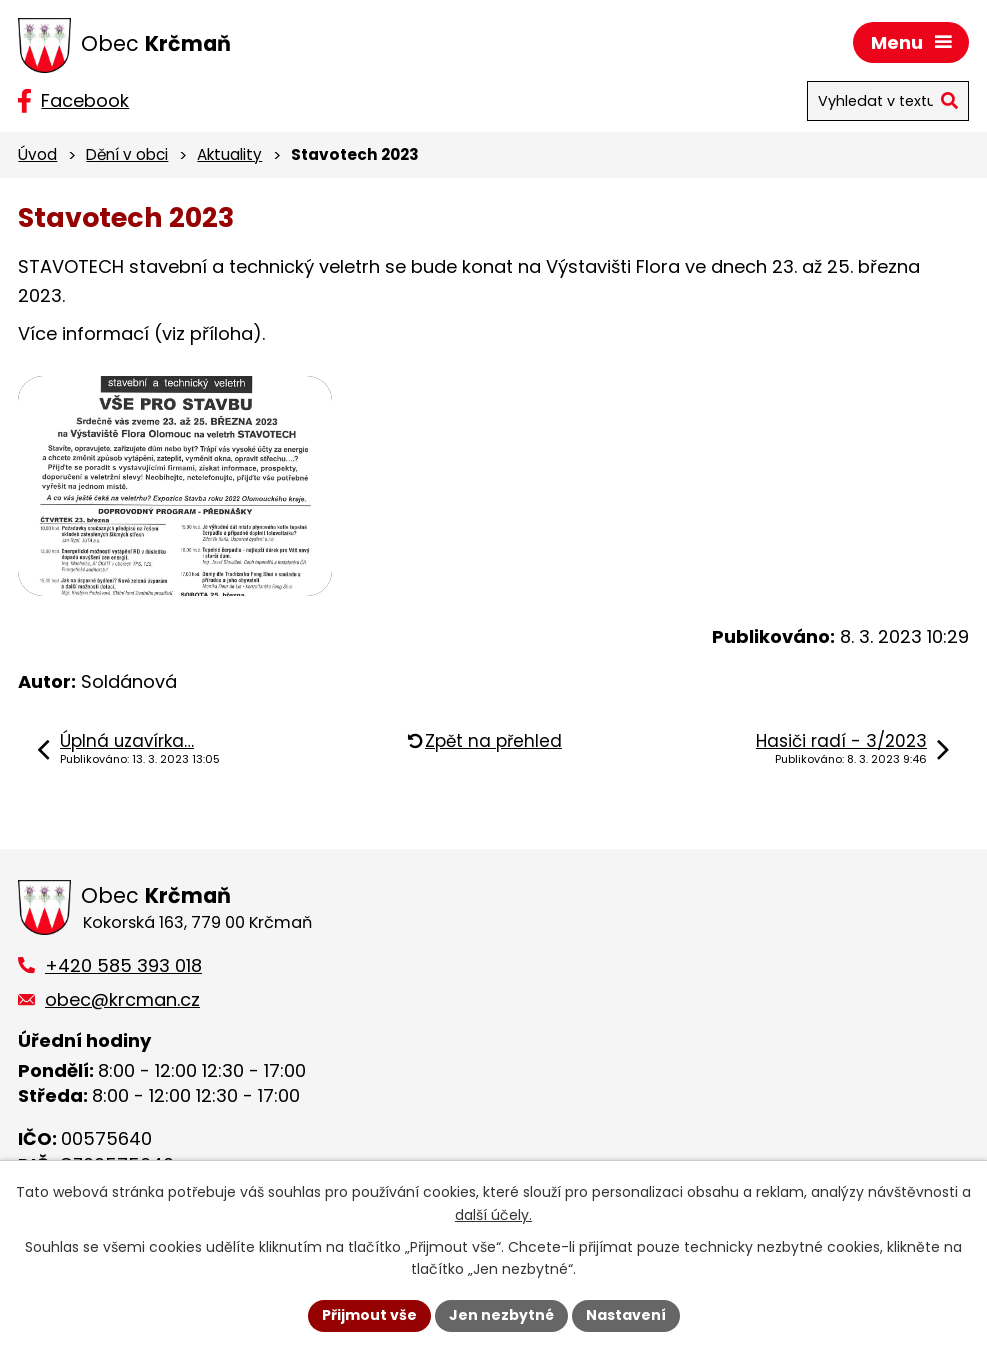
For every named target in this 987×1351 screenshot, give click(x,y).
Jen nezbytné (501, 1315)
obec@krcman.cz (122, 999)
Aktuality (229, 154)
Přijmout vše (369, 1315)
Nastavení (626, 1315)
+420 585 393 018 (123, 965)
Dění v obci (127, 154)
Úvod (37, 154)
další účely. (493, 1215)
